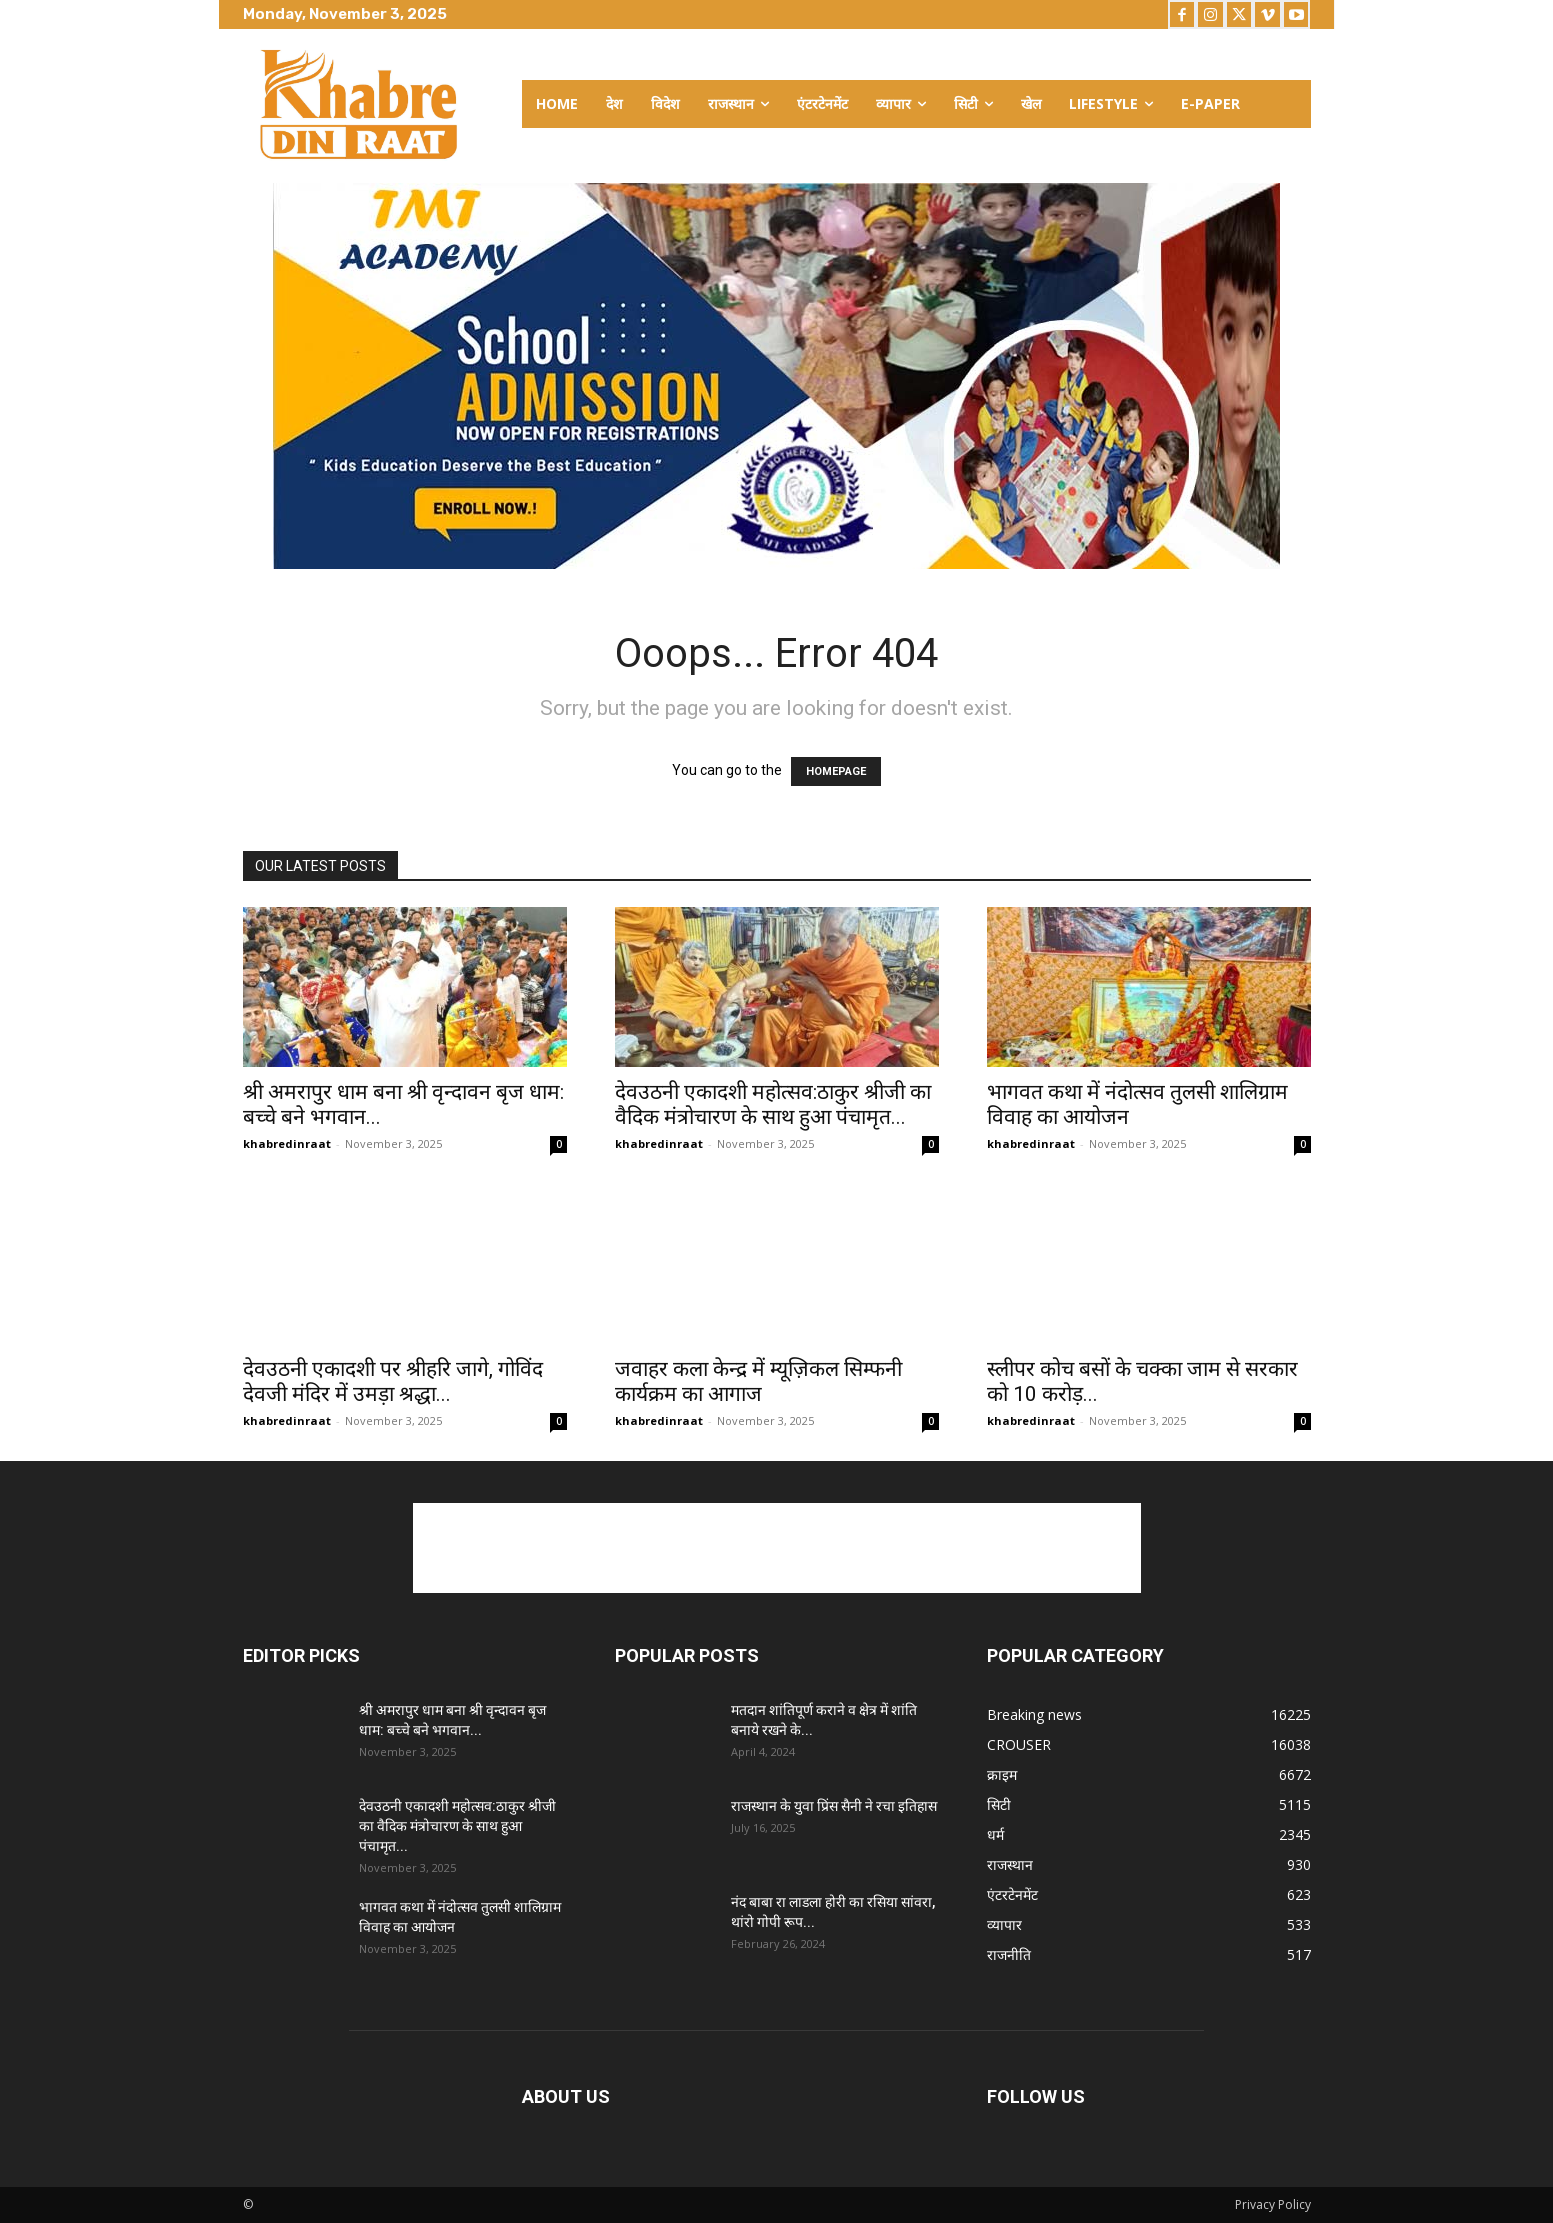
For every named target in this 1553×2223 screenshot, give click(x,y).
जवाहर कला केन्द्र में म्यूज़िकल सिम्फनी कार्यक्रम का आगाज (758, 1381)
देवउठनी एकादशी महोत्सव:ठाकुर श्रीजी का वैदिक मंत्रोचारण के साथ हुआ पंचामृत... (773, 1104)
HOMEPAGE (836, 771)
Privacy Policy (1273, 2204)
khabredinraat (287, 1143)
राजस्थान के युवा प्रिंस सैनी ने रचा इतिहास (834, 1806)
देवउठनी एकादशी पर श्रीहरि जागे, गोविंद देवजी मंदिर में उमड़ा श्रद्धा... (393, 1381)
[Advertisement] (777, 1548)
